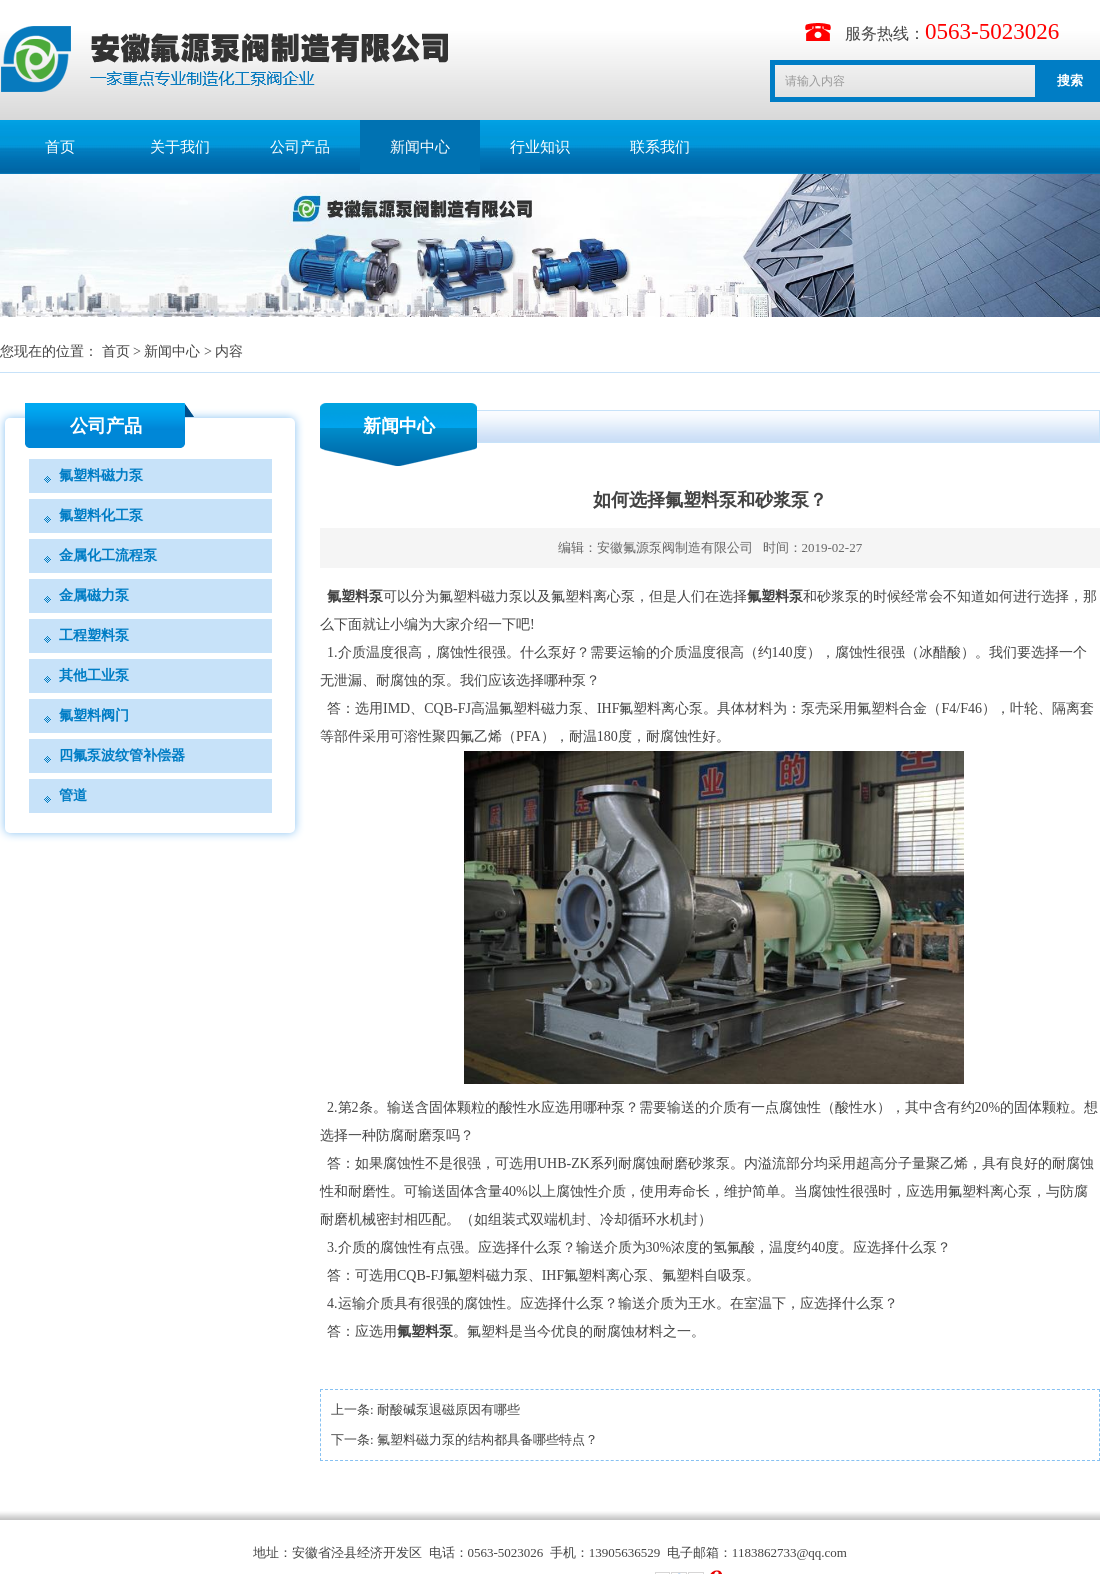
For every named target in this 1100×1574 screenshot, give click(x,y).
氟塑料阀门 (94, 715)
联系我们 (660, 147)
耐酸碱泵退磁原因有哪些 (448, 1409)
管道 (73, 795)
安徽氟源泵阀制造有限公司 (675, 547)
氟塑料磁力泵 (101, 475)
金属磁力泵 (94, 595)
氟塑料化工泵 (101, 515)
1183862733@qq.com (789, 1552)
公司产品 (300, 147)
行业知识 (540, 147)
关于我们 (180, 147)
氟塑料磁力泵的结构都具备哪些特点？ (487, 1439)
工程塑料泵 (94, 635)
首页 (60, 147)
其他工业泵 (94, 675)
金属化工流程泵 (108, 555)
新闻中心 (420, 147)
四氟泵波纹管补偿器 (122, 755)
